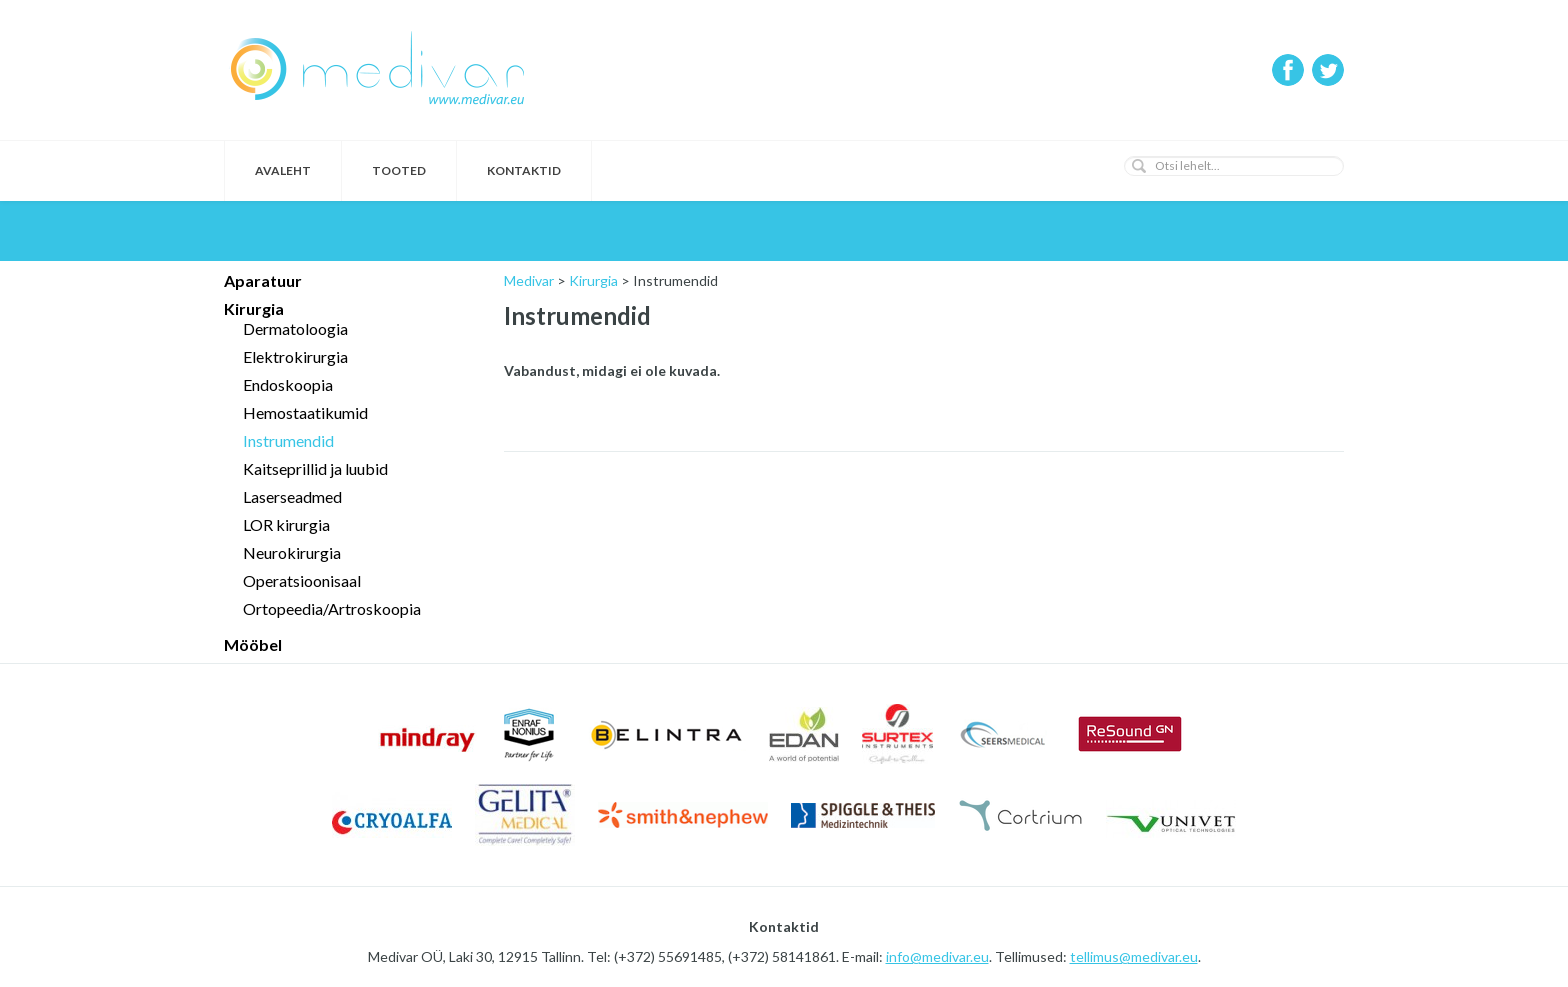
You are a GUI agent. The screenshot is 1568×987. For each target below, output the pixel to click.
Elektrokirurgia (295, 356)
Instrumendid (288, 440)
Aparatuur (263, 280)
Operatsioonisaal (302, 580)
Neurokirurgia (292, 552)
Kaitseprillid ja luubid (315, 468)
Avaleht (283, 170)
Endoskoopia (288, 384)
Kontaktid (524, 170)
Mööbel (253, 644)
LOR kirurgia (286, 524)
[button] (1139, 166)
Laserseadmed (292, 496)
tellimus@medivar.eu (1134, 956)
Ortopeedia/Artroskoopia (332, 608)
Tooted (399, 170)
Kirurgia (254, 308)
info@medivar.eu (937, 956)
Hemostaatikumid (305, 412)
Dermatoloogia (295, 328)
